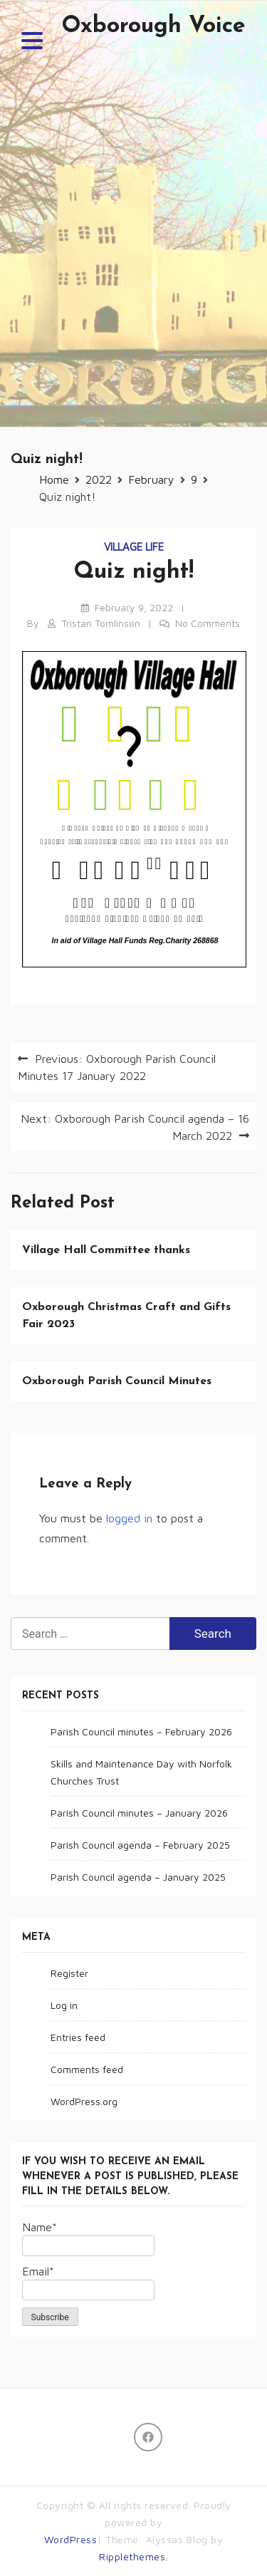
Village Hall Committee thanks (106, 1250)
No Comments (207, 623)
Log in (64, 2005)
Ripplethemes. (133, 2556)
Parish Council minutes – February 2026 (141, 1731)
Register (69, 1973)
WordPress (71, 2539)
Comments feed (87, 2069)
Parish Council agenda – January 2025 (138, 1877)
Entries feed (78, 2037)
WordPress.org (84, 2101)
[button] (32, 42)
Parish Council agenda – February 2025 (140, 1845)
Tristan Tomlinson (100, 623)
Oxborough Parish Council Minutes (116, 1381)
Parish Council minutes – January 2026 (139, 1813)
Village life (134, 547)
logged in (129, 1518)
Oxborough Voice (153, 26)
